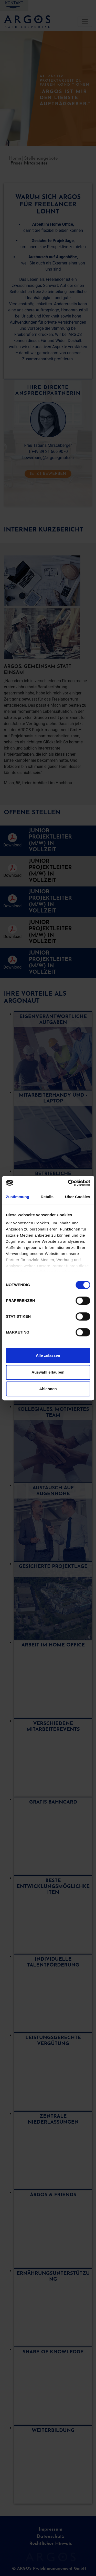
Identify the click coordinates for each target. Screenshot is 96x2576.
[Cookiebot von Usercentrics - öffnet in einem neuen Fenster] (68, 1182)
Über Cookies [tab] (77, 1197)
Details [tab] (47, 1197)
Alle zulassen (48, 1355)
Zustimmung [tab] (17, 1197)
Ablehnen (48, 1389)
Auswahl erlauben (47, 1372)
